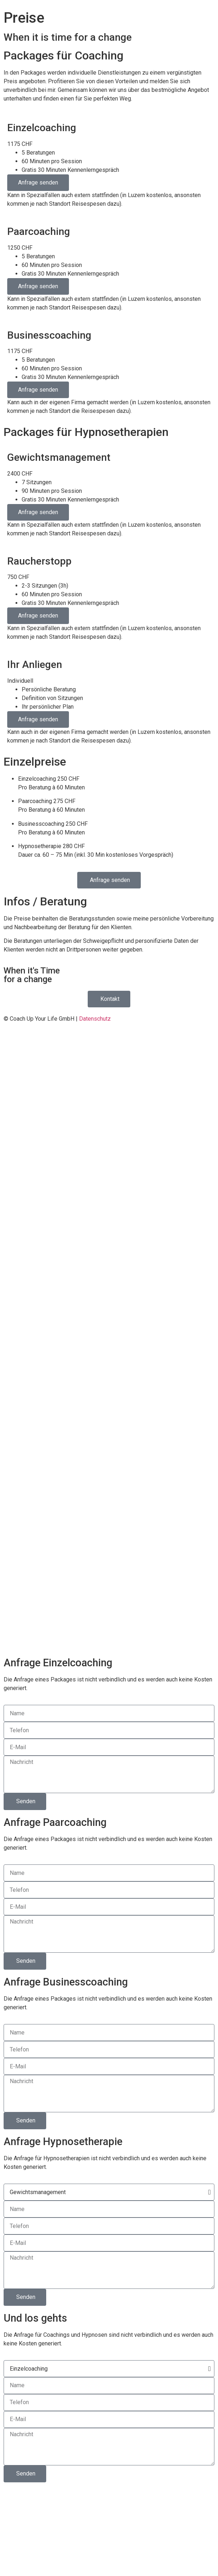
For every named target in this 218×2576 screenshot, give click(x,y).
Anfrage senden (38, 182)
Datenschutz (95, 1018)
